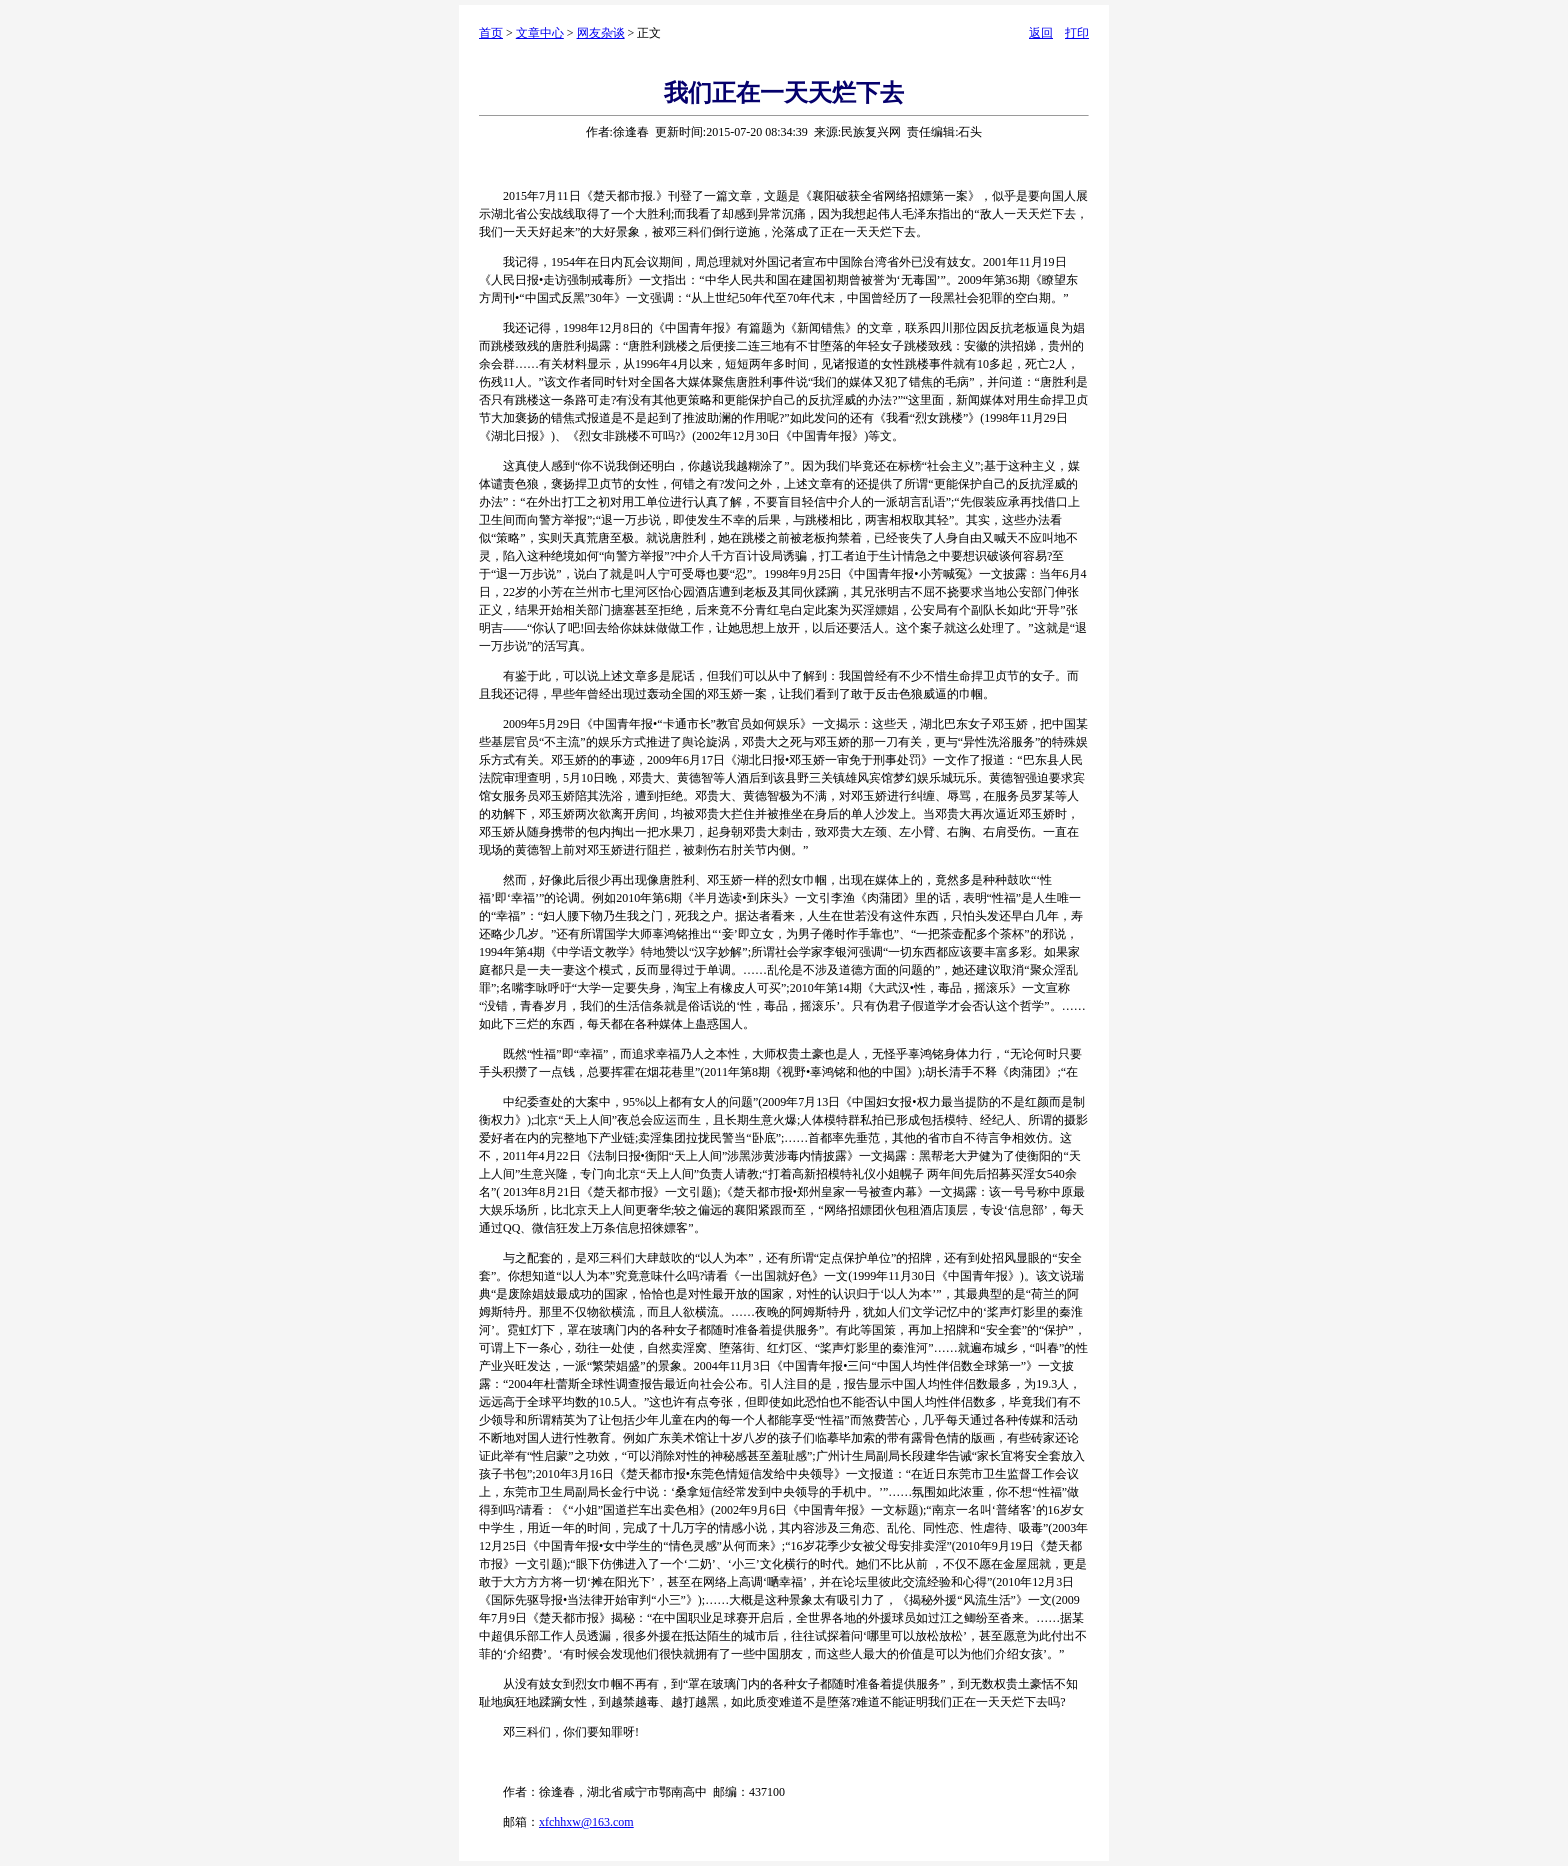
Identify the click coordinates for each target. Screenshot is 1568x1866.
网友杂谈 (601, 33)
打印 (1077, 33)
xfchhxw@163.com (586, 1822)
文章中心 (540, 33)
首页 (491, 33)
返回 (1041, 33)
